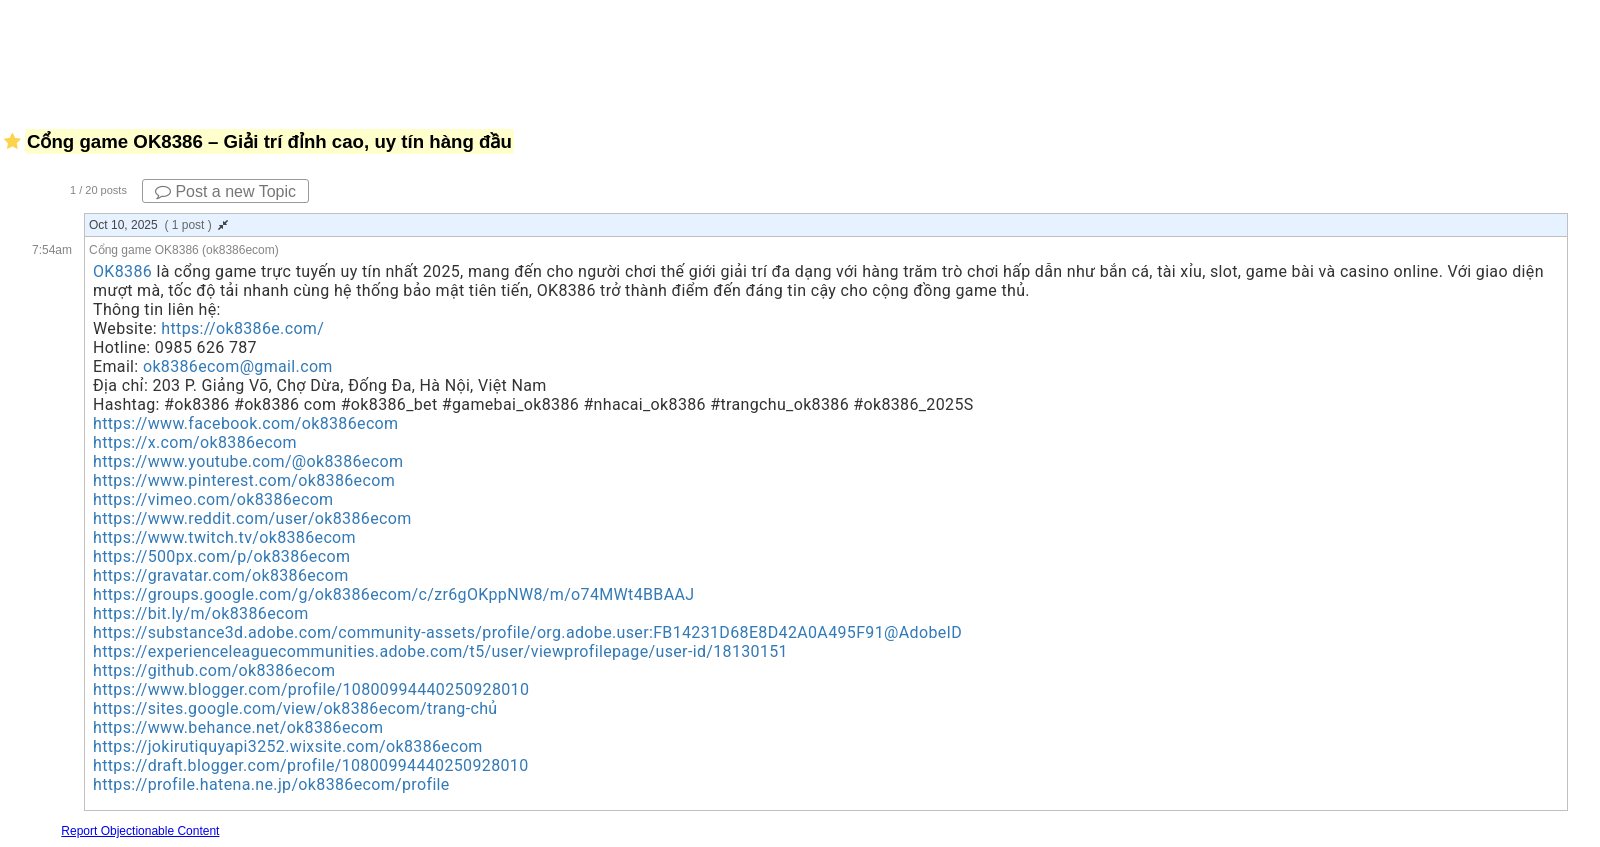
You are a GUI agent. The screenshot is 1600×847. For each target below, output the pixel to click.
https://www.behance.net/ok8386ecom (238, 727)
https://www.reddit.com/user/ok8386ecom (252, 518)
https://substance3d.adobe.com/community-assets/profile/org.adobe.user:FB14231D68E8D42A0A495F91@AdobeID (527, 632)
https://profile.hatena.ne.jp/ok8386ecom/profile (271, 784)
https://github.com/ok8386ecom (214, 670)
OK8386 (122, 271)
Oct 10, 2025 (158, 225)
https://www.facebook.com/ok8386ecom (245, 423)
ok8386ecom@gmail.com (238, 366)
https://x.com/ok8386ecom (195, 442)
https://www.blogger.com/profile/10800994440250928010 (311, 689)
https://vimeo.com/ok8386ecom (213, 499)
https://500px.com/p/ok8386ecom (221, 556)
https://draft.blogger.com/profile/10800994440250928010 (311, 765)
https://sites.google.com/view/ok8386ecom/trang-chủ (295, 708)
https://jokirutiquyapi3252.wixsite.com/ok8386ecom (288, 746)
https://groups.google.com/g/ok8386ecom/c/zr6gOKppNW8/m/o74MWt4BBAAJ (393, 594)
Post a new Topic (225, 191)
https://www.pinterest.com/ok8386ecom (244, 480)
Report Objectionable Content (140, 831)
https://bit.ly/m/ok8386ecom (201, 613)
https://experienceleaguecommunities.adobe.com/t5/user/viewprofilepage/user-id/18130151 (440, 651)
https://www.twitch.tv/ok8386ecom (224, 537)
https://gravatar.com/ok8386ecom (221, 575)
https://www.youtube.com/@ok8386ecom (248, 461)
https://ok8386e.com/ (242, 328)
